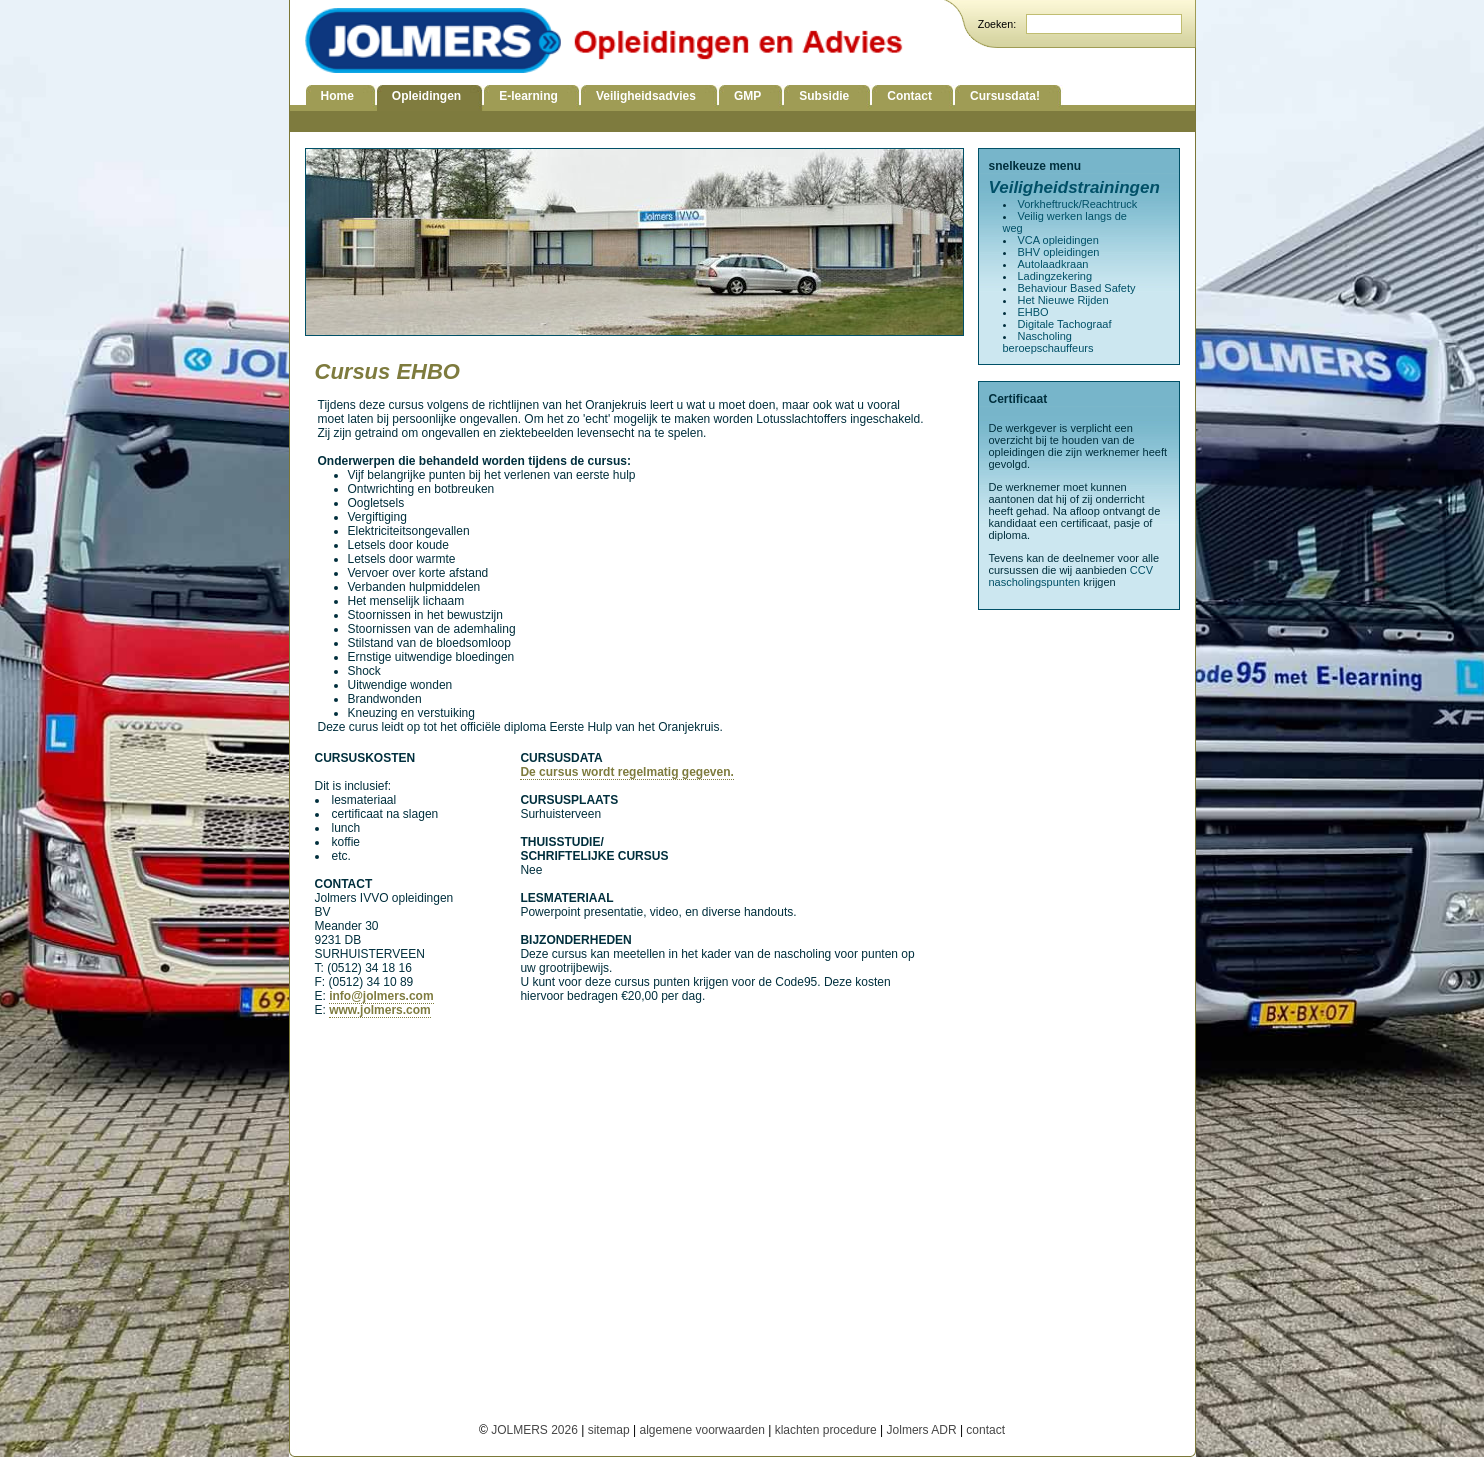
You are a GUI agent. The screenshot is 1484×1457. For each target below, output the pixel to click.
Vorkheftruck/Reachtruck (1078, 204)
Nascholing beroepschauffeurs (1048, 342)
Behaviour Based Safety (1077, 288)
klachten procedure (826, 1430)
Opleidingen (426, 96)
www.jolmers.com (380, 1010)
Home (337, 96)
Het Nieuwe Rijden (1063, 300)
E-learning (528, 96)
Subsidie (824, 96)
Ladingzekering (1055, 276)
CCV (1141, 570)
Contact (909, 96)
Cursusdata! (1005, 96)
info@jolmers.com (381, 996)
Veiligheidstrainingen (1074, 187)
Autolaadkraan (1053, 264)
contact (985, 1430)
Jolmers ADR (922, 1430)
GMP (747, 96)
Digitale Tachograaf (1065, 324)
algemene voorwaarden (701, 1430)
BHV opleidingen (1059, 252)
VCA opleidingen (1058, 240)
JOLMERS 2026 (536, 1430)
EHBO (1033, 312)
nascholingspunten (1035, 582)
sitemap (609, 1430)
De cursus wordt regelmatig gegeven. (626, 772)
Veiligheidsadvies (646, 96)
